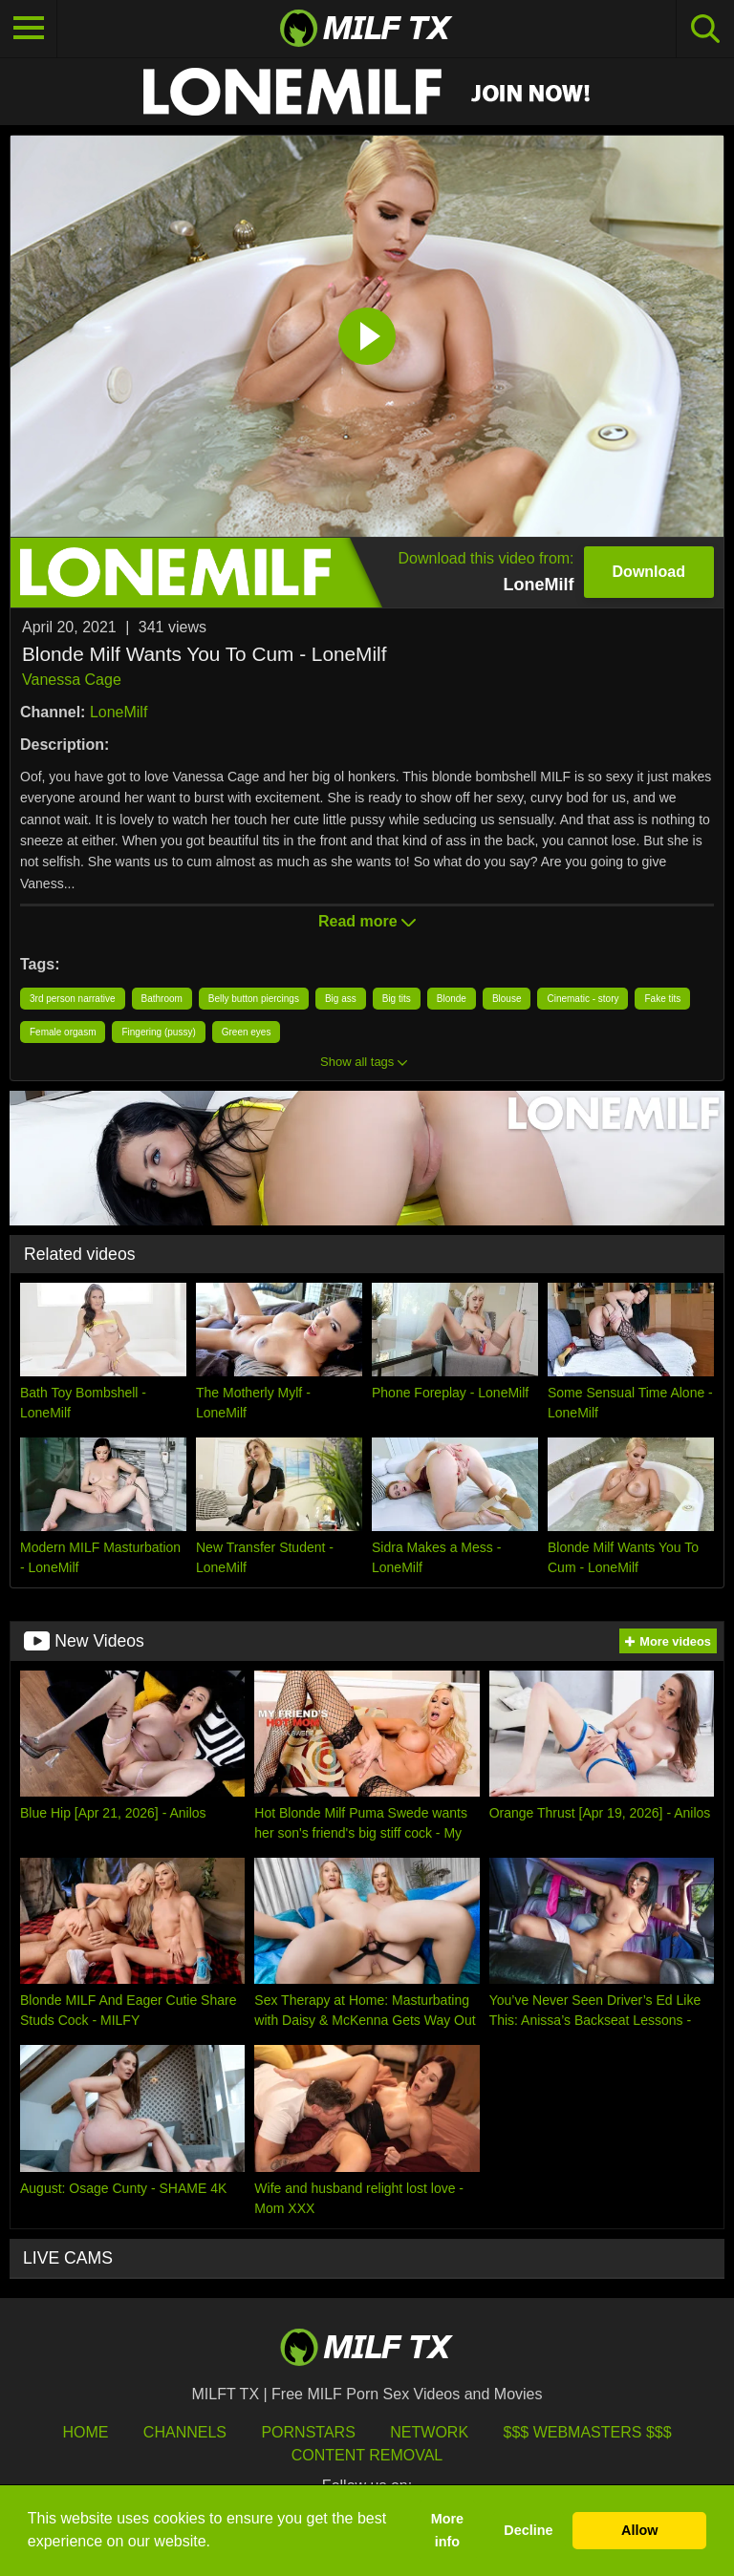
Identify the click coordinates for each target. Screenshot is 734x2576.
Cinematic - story (582, 998)
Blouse (507, 998)
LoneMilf (118, 712)
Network (429, 2432)
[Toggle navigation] (28, 28)
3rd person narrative (73, 998)
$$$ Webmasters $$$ (588, 2432)
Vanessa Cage (71, 679)
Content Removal (367, 2455)
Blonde (451, 998)
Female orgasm (63, 1032)
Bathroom (162, 998)
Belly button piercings (253, 998)
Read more (367, 921)
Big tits (396, 998)
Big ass (340, 998)
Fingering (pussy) (158, 1032)
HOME (85, 2432)
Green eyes (246, 1032)
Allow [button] (639, 2530)
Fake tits (662, 998)
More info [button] (447, 2530)
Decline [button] (528, 2530)
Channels (185, 2432)
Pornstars (308, 2432)
